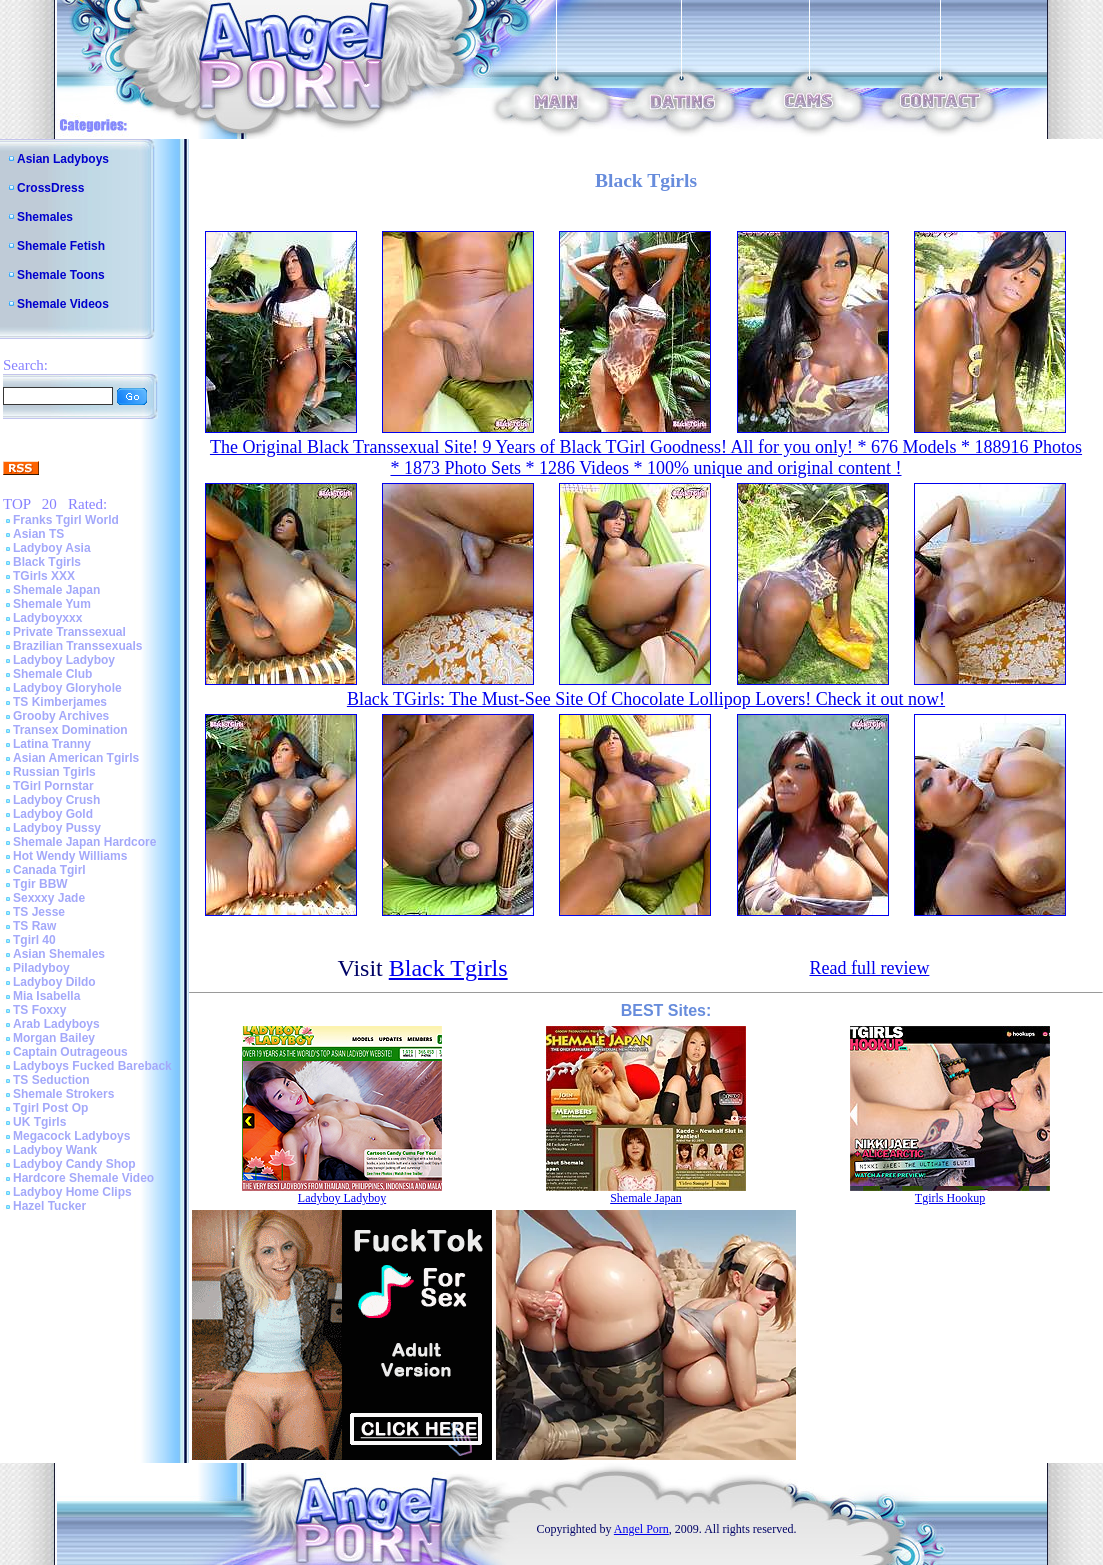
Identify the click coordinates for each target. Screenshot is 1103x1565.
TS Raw (34, 926)
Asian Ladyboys (63, 159)
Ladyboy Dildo (54, 982)
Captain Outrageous (70, 1052)
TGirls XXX (44, 576)
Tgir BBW (40, 884)
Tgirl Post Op (50, 1108)
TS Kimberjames (60, 702)
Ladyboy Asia (52, 548)
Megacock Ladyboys (71, 1136)
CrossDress (50, 188)
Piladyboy (41, 968)
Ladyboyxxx (47, 618)
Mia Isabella (46, 996)
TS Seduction (51, 1080)
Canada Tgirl (49, 870)
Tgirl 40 (34, 940)
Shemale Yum (52, 604)
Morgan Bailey (54, 1038)
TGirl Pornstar (53, 786)
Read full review (869, 968)
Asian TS (38, 534)
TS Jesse (39, 912)
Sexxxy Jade (49, 898)
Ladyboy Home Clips (72, 1192)
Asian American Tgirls (76, 758)
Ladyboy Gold (53, 814)
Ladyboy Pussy (57, 828)
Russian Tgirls (54, 772)
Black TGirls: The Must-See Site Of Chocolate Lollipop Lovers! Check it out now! (646, 699)
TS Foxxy (39, 1010)
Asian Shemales (59, 954)
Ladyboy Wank (55, 1150)
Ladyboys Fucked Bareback (92, 1066)
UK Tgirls (39, 1122)
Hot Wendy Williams (70, 856)
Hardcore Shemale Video (83, 1178)
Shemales (45, 217)
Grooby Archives (61, 716)
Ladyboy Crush (56, 800)
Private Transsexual (69, 632)
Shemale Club (52, 674)
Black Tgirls (47, 562)
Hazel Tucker (49, 1206)
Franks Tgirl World (66, 520)
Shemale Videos (63, 304)
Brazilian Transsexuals (77, 646)
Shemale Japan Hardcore (84, 842)
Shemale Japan (56, 590)
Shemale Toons (61, 275)
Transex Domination (70, 730)
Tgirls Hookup (950, 1198)
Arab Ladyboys (56, 1024)
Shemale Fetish (61, 246)
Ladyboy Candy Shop (74, 1164)
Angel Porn (641, 1529)
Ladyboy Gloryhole (67, 688)
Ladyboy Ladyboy (64, 660)
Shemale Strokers (63, 1094)
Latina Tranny (52, 744)
